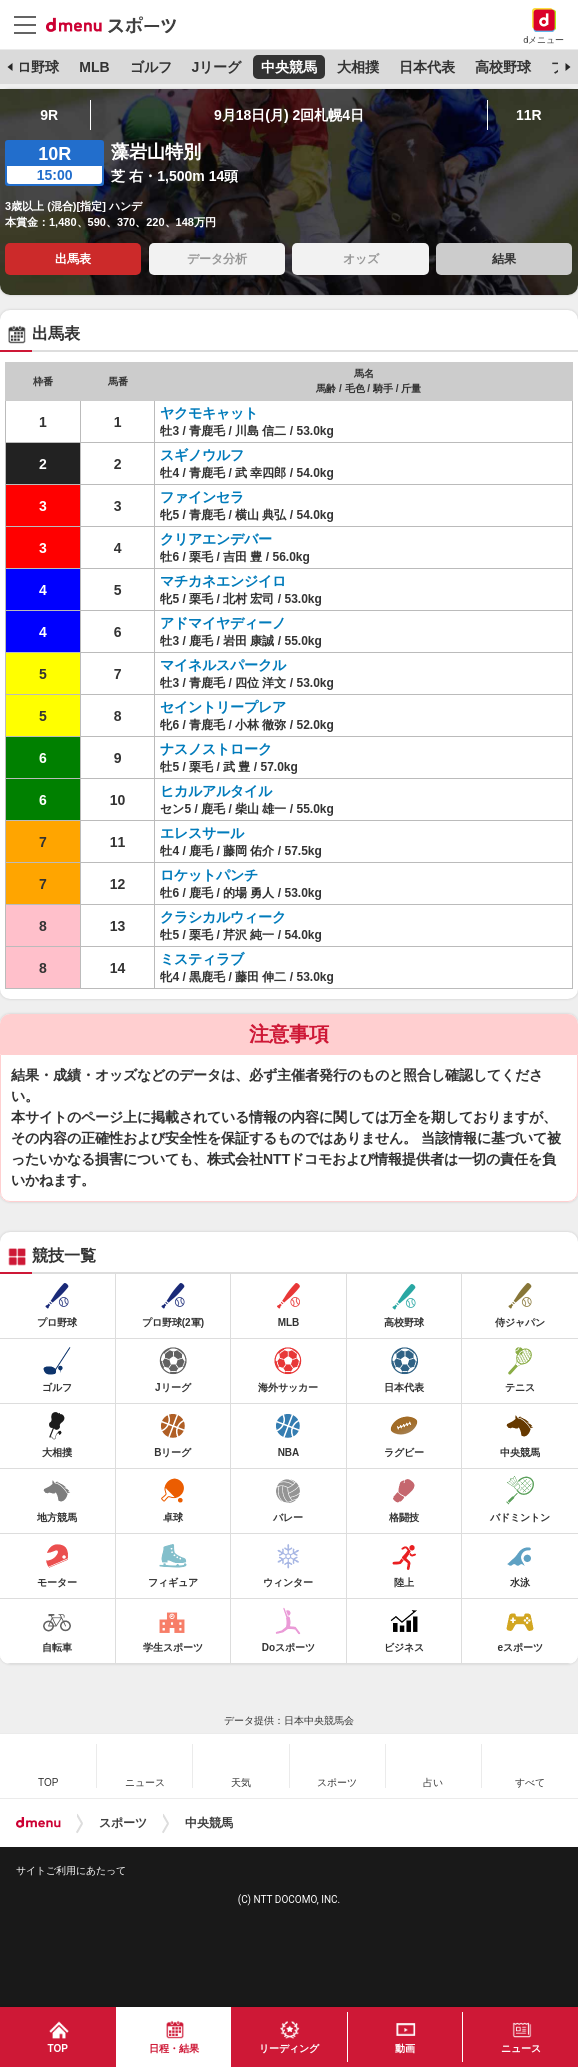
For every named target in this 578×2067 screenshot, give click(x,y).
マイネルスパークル (223, 665)
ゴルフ (151, 67)
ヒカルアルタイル (216, 791)
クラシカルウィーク (223, 917)
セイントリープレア (223, 707)
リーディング (289, 2048)
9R (49, 115)
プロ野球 (31, 67)
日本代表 (427, 67)
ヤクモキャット (209, 413)
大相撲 (358, 67)
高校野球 (503, 67)
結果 (504, 259)
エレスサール (202, 833)
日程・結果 (174, 2048)
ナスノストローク (216, 749)
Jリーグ (216, 67)
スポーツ (123, 1823)
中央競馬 (289, 67)
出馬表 (73, 259)
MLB (94, 67)
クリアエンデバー (216, 539)
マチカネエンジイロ (223, 581)
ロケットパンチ (209, 875)
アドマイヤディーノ (223, 623)
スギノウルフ (202, 455)
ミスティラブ (202, 959)
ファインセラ (202, 497)
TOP (58, 2048)
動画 (405, 2048)
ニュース (521, 2048)
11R (529, 115)
